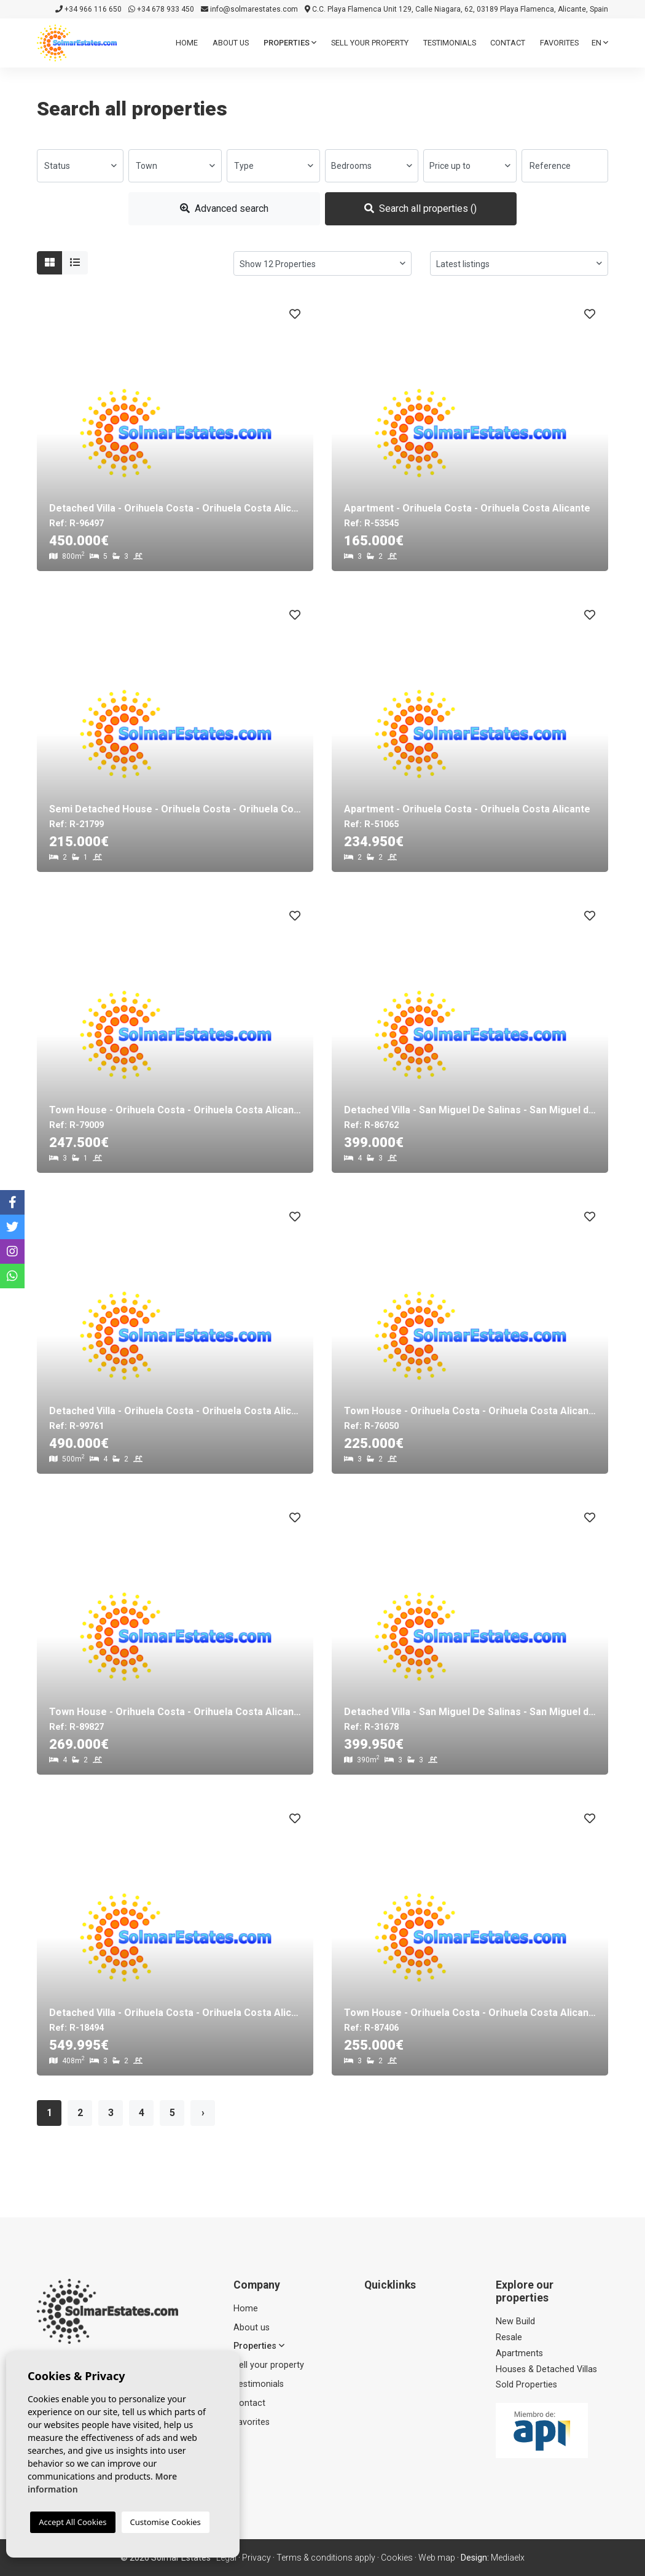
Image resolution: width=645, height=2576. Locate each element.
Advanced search (224, 208)
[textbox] (80, 166)
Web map (436, 2557)
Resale (509, 2337)
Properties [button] (290, 42)
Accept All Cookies (72, 2521)
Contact (507, 42)
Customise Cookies (165, 2521)
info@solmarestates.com (249, 9)
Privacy (256, 2557)
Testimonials (449, 42)
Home (187, 42)
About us (231, 42)
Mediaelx (508, 2557)
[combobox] (80, 165)
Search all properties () (420, 208)
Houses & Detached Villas (546, 2369)
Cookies (397, 2557)
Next (298, 433)
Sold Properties (526, 2384)
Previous (52, 433)
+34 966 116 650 (88, 9)
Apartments (519, 2353)
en (600, 42)
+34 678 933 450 (161, 9)
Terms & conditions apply (325, 2557)
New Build (515, 2321)
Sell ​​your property (369, 42)
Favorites (559, 42)
